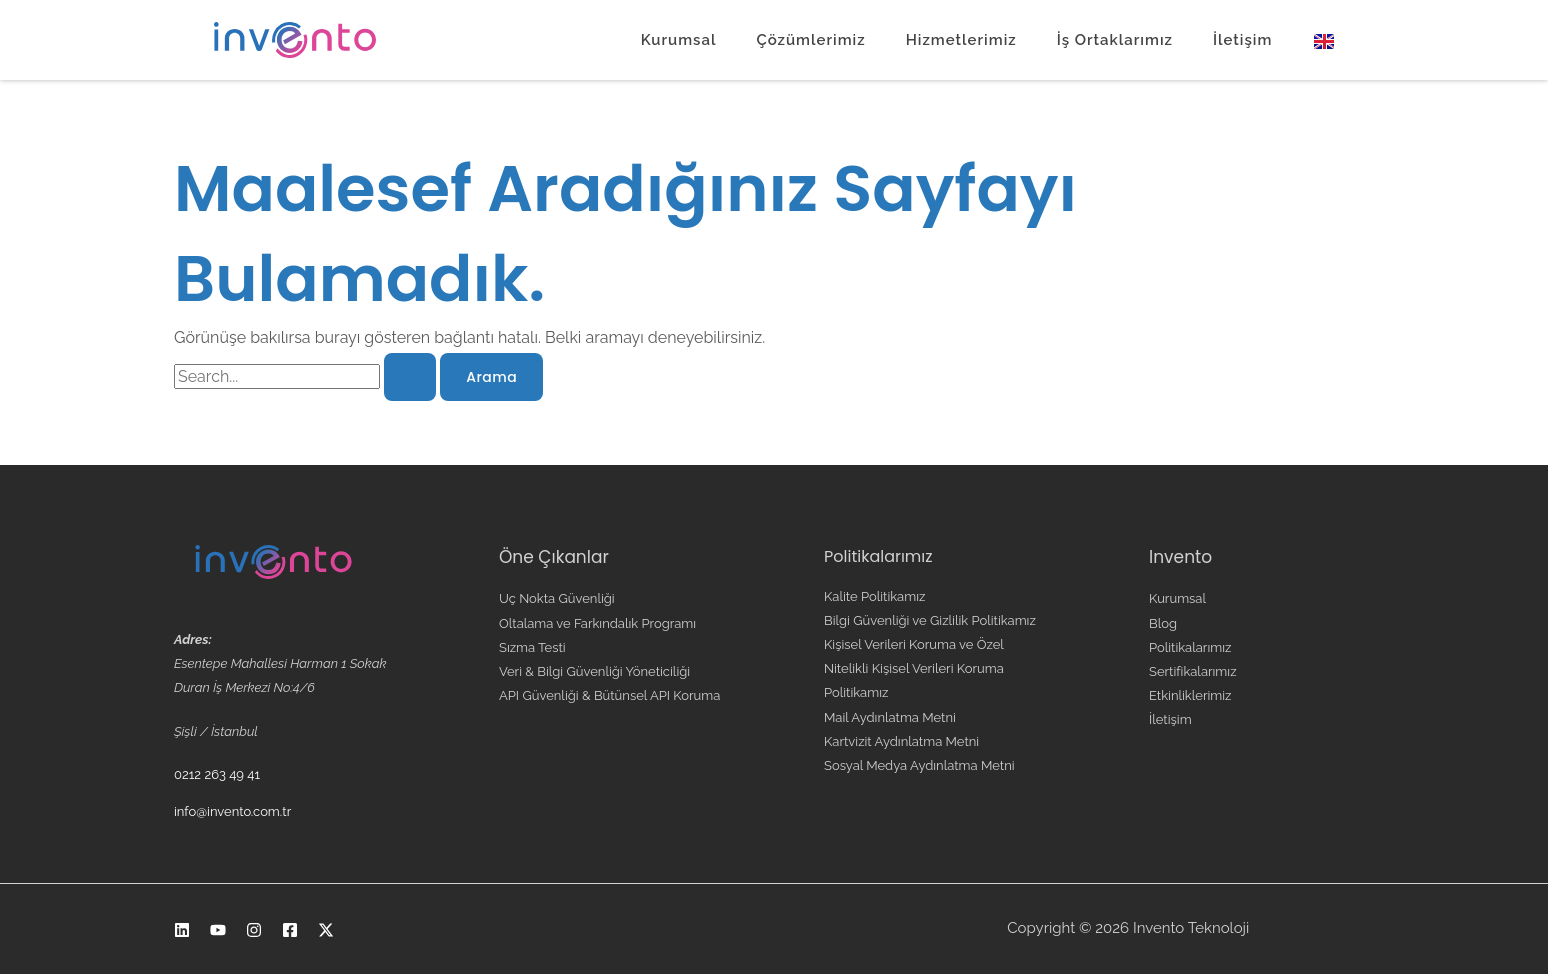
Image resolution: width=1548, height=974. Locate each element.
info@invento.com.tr (232, 811)
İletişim (1242, 40)
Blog (1163, 623)
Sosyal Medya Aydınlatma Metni (919, 765)
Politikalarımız (1190, 647)
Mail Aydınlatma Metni (890, 717)
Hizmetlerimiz (961, 40)
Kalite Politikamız (874, 596)
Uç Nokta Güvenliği (557, 598)
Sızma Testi (532, 647)
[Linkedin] (182, 930)
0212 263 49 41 (217, 774)
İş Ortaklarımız (1115, 40)
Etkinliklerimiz (1190, 695)
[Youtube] (218, 930)
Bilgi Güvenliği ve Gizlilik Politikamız (930, 620)
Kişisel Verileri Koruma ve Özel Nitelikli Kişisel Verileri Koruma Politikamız (914, 668)
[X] (326, 930)
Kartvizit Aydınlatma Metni (901, 741)
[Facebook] (290, 930)
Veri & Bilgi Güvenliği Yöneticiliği (594, 671)
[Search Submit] (410, 377)
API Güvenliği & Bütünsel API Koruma (609, 695)
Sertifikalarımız (1193, 671)
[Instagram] (254, 930)
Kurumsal (679, 40)
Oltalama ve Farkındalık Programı (597, 623)
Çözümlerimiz (810, 40)
